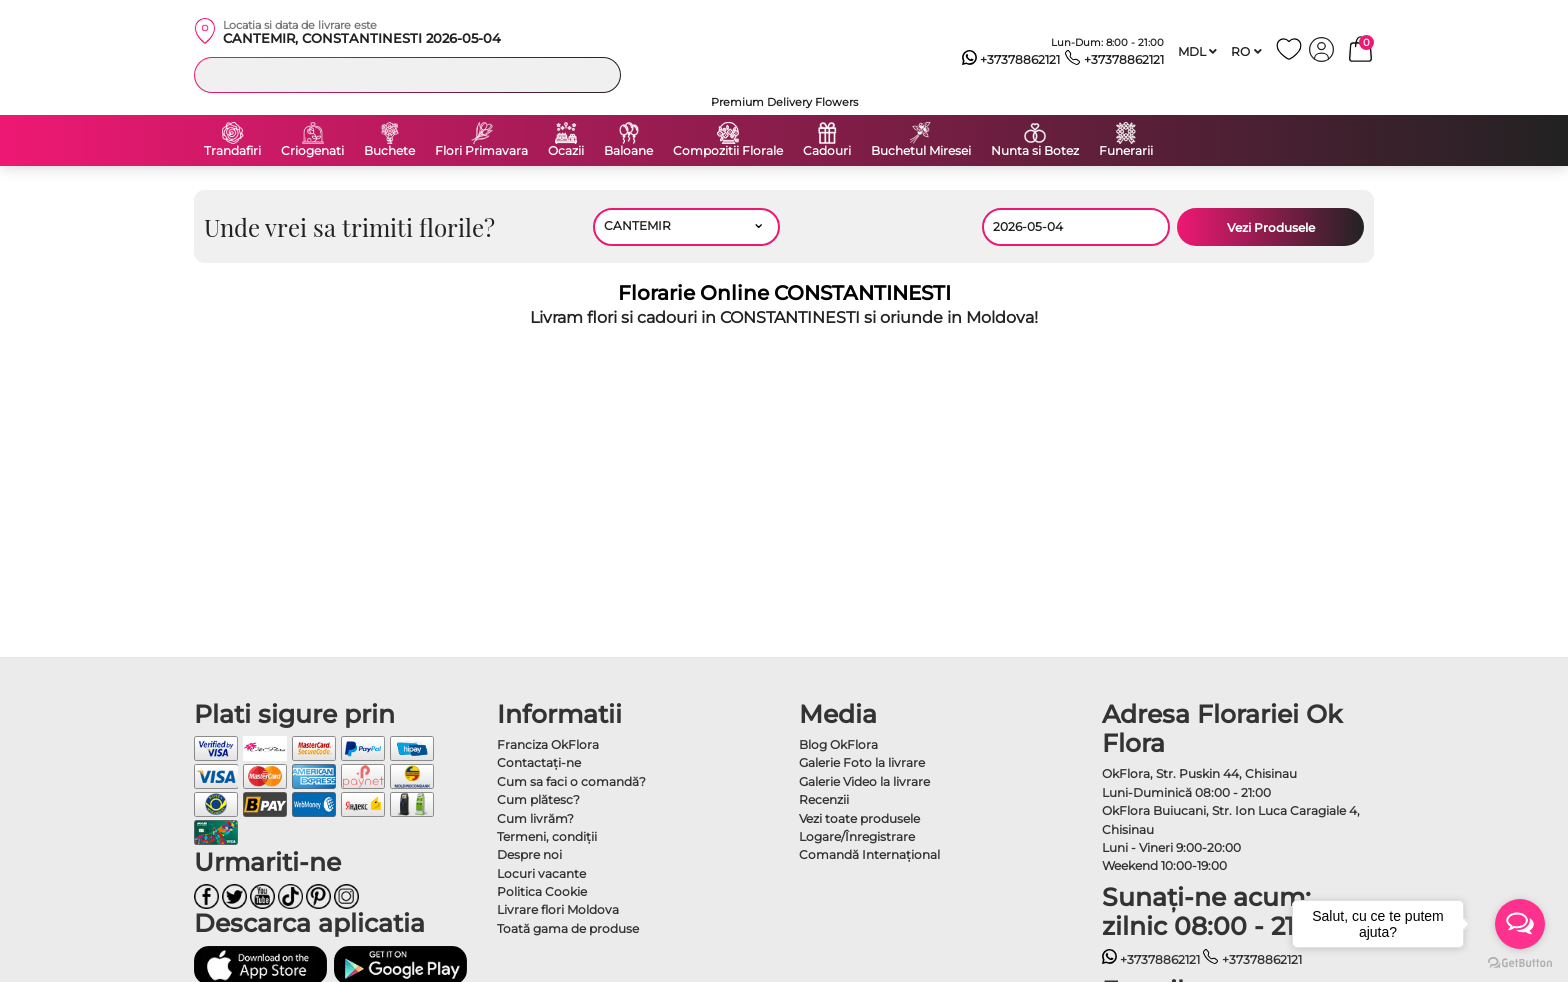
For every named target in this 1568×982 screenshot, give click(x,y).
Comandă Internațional (869, 854)
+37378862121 (1011, 60)
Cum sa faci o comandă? (571, 781)
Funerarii (1126, 151)
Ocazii (566, 151)
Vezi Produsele (1271, 227)
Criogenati (312, 151)
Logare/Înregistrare (857, 836)
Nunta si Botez (1035, 151)
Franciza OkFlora (548, 744)
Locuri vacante (541, 873)
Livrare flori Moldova (558, 909)
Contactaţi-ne (539, 762)
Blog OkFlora (838, 744)
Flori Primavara (481, 151)
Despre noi (529, 854)
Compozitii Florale (728, 151)
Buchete (389, 151)
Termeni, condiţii (547, 836)
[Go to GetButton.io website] (1520, 962)
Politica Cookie (542, 891)
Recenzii (824, 799)
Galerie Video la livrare (864, 781)
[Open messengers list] (1520, 924)
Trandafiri (232, 151)
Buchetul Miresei (921, 151)
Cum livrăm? (535, 818)
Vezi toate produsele (859, 818)
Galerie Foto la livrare (862, 762)
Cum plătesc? (538, 799)
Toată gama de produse (568, 928)
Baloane (628, 151)
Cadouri (827, 151)
